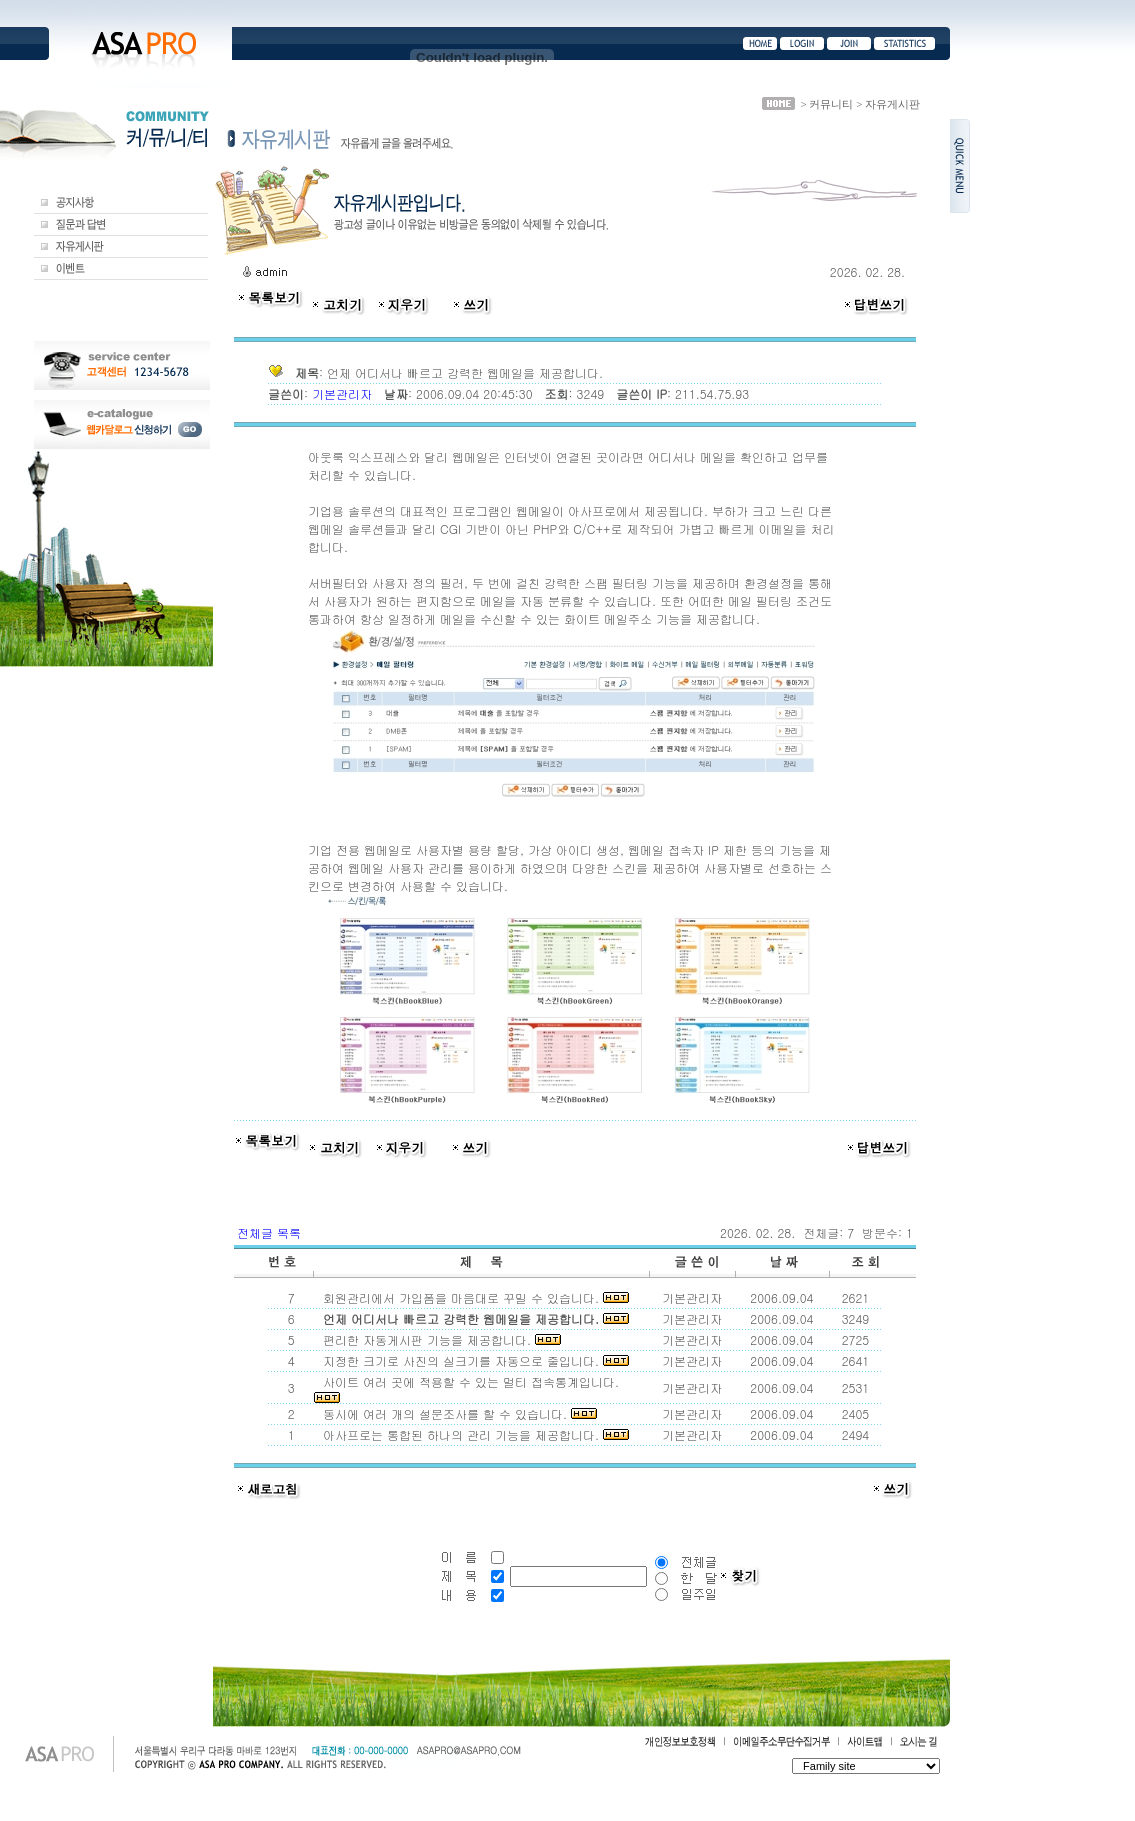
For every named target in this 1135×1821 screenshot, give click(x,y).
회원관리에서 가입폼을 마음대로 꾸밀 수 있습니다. (472, 1297)
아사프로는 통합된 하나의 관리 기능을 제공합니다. (472, 1434)
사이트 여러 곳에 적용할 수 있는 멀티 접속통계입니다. (468, 1388)
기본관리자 (344, 393)
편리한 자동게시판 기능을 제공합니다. (438, 1339)
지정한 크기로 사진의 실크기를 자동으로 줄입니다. (472, 1360)
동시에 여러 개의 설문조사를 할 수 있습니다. (456, 1413)
